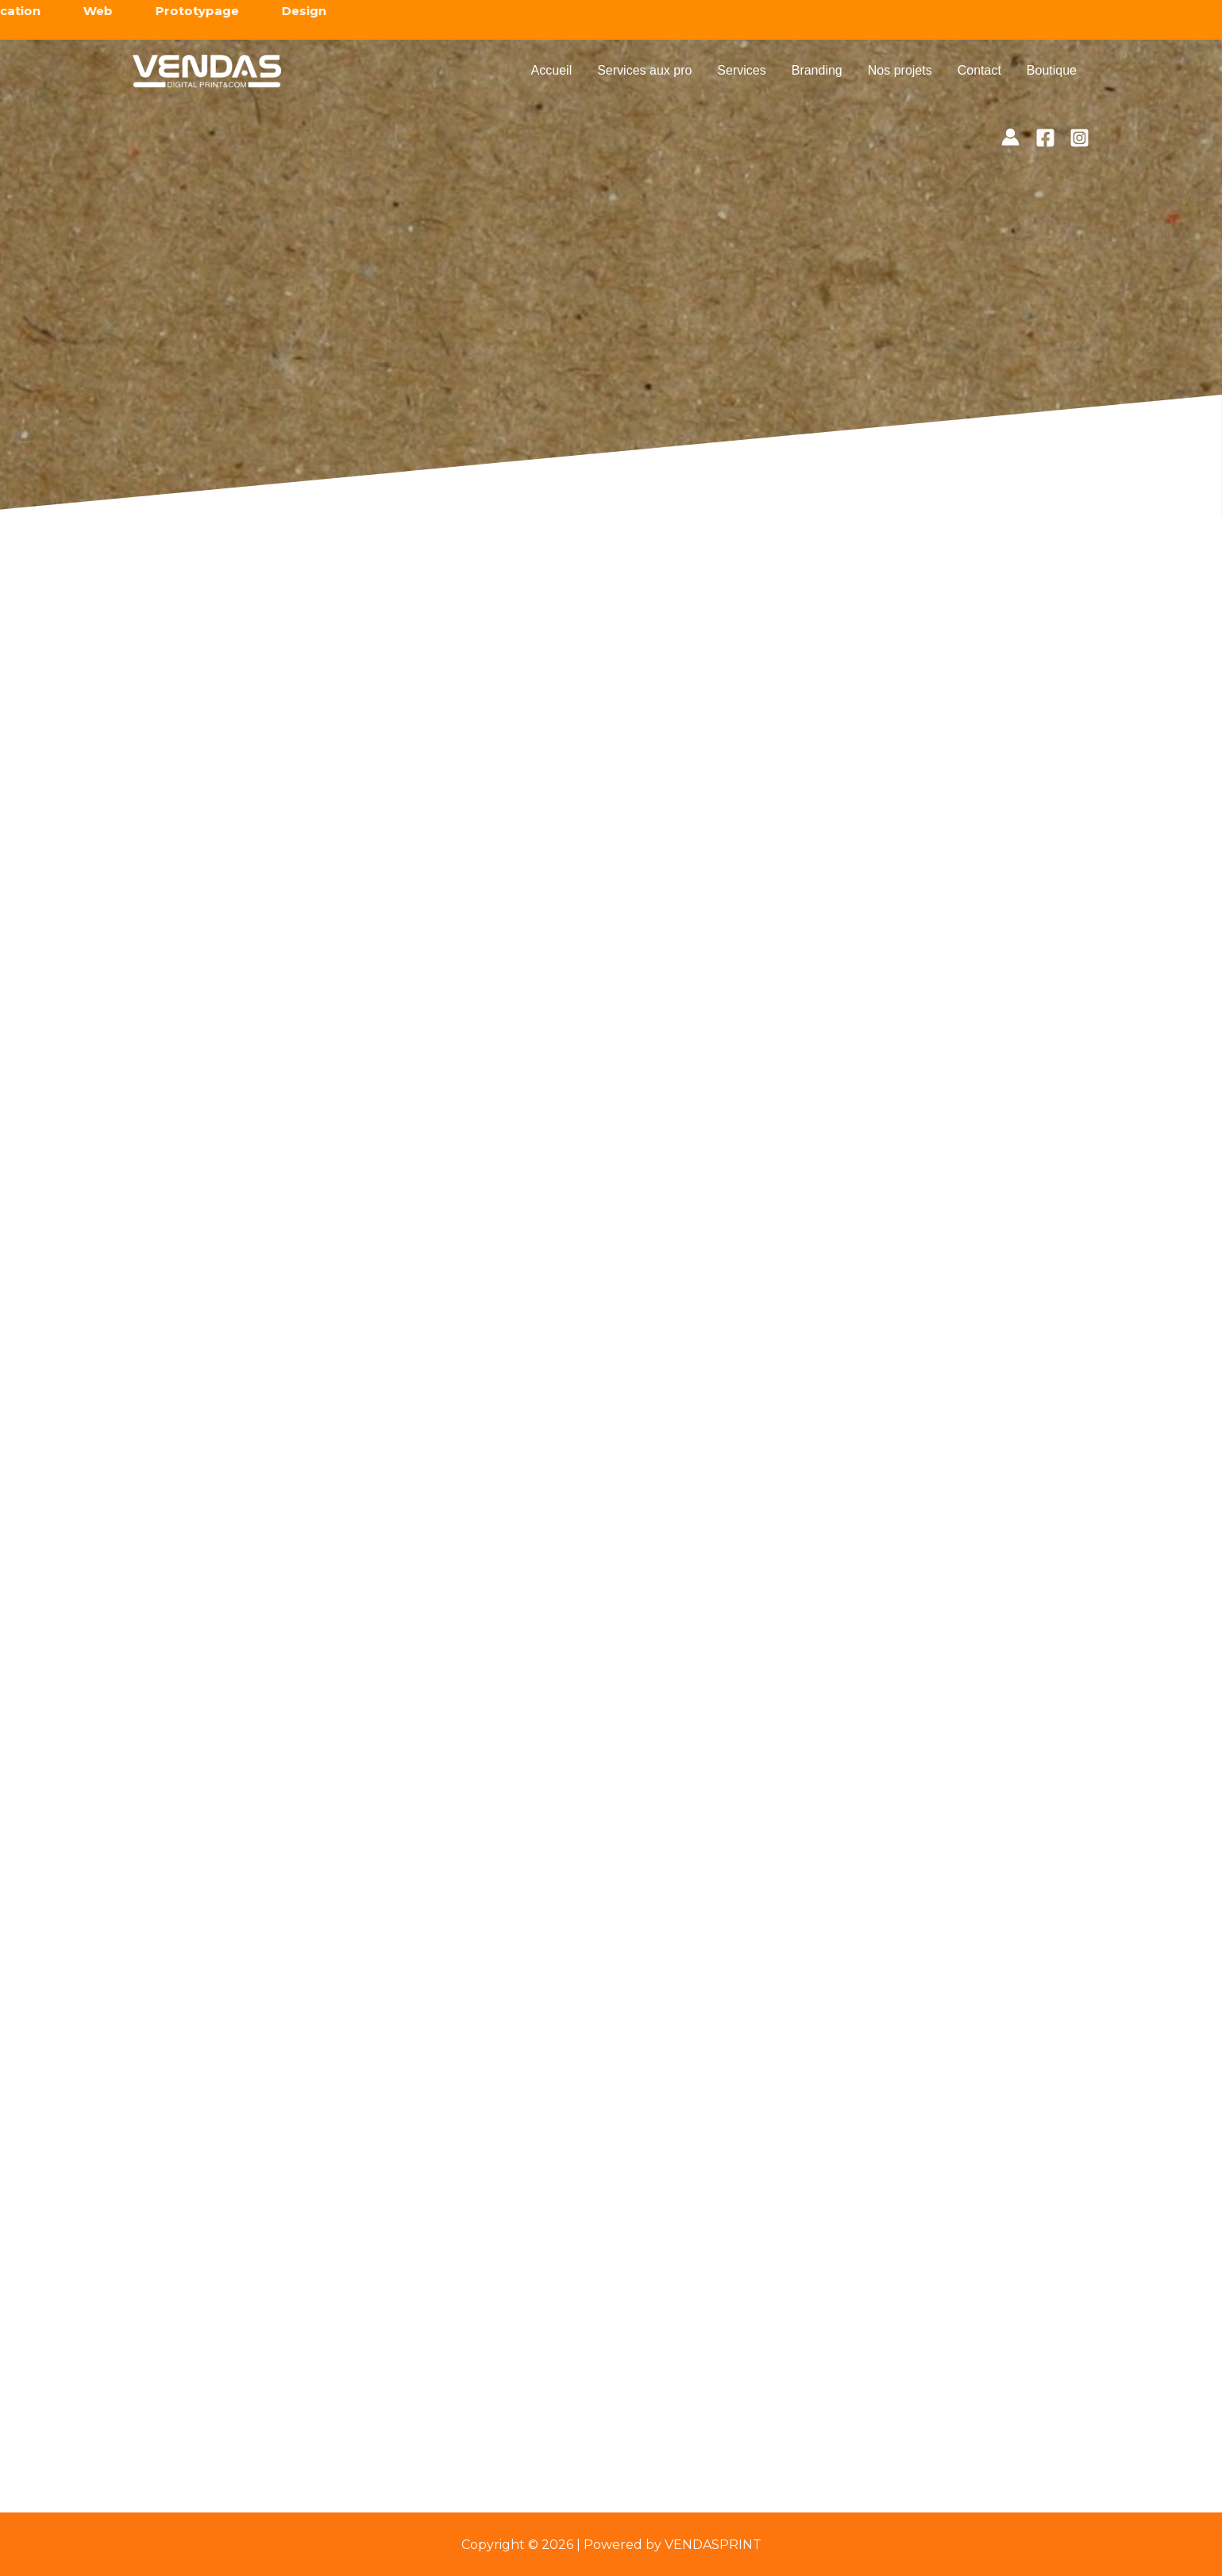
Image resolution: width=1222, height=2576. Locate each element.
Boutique (1052, 70)
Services (741, 70)
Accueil (551, 70)
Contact (979, 70)
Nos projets (900, 70)
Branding (817, 70)
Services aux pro (644, 70)
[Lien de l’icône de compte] (1010, 137)
